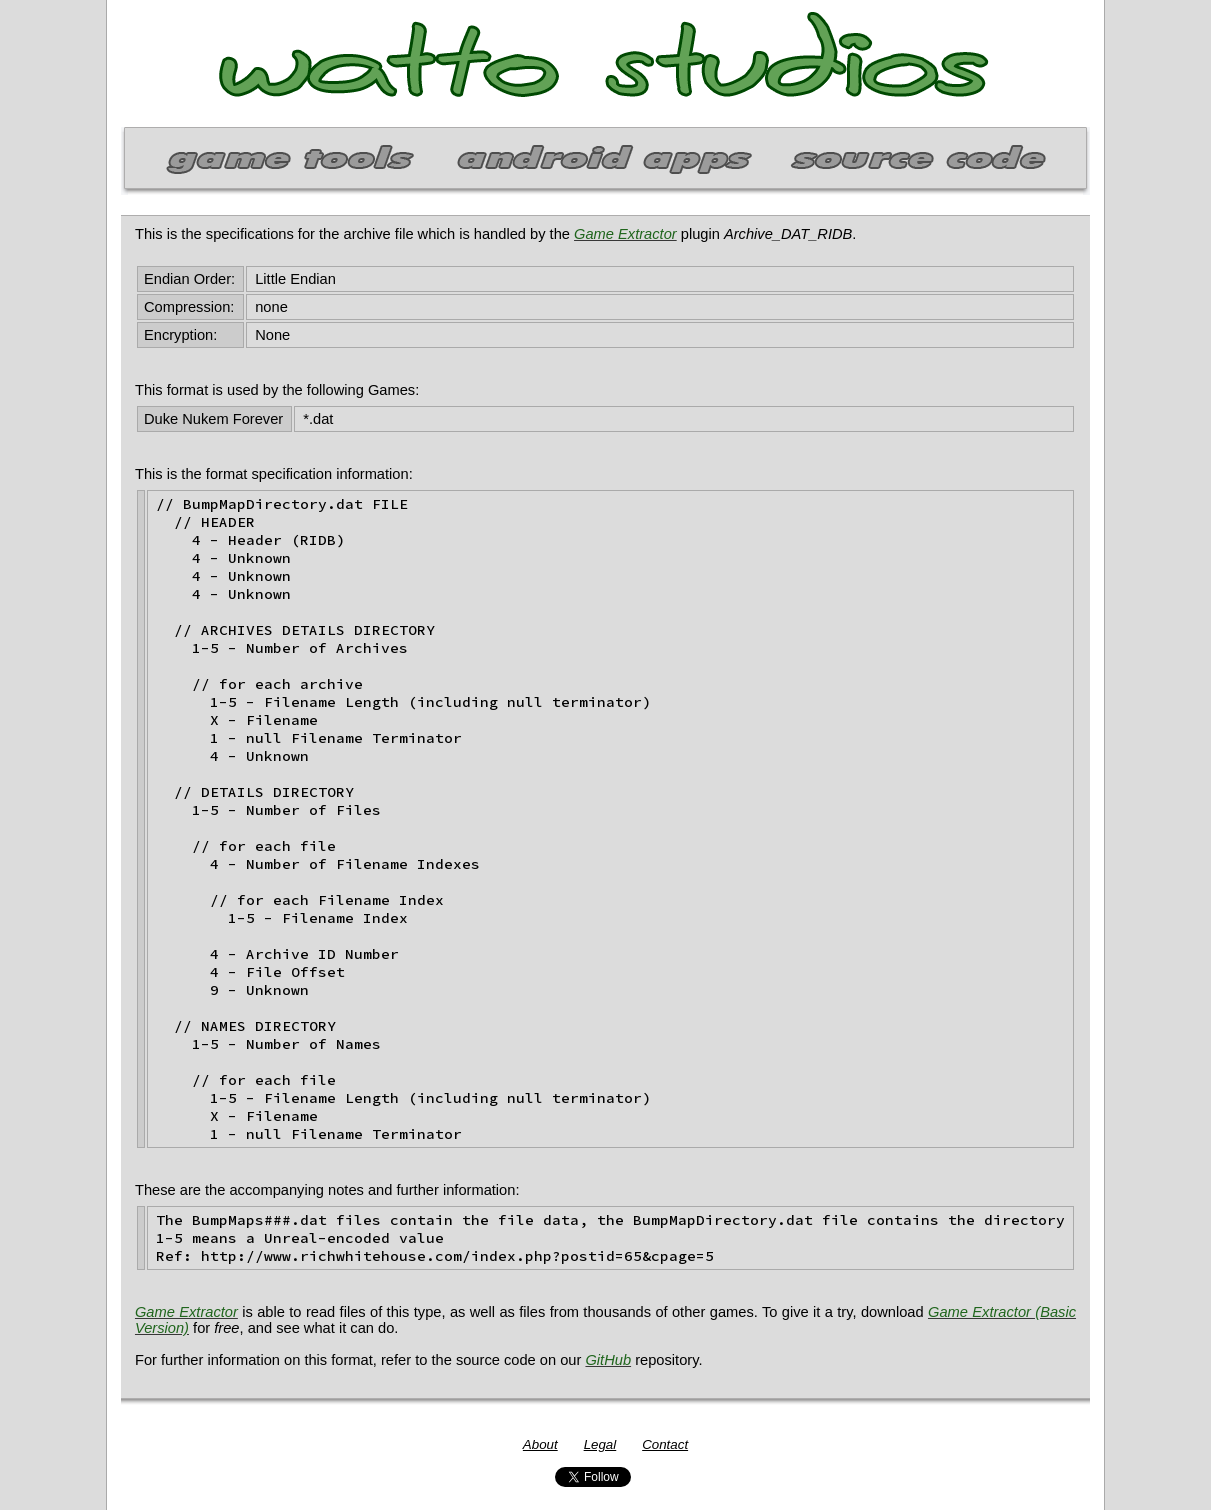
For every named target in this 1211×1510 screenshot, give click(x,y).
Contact (665, 1444)
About (540, 1444)
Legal (600, 1444)
